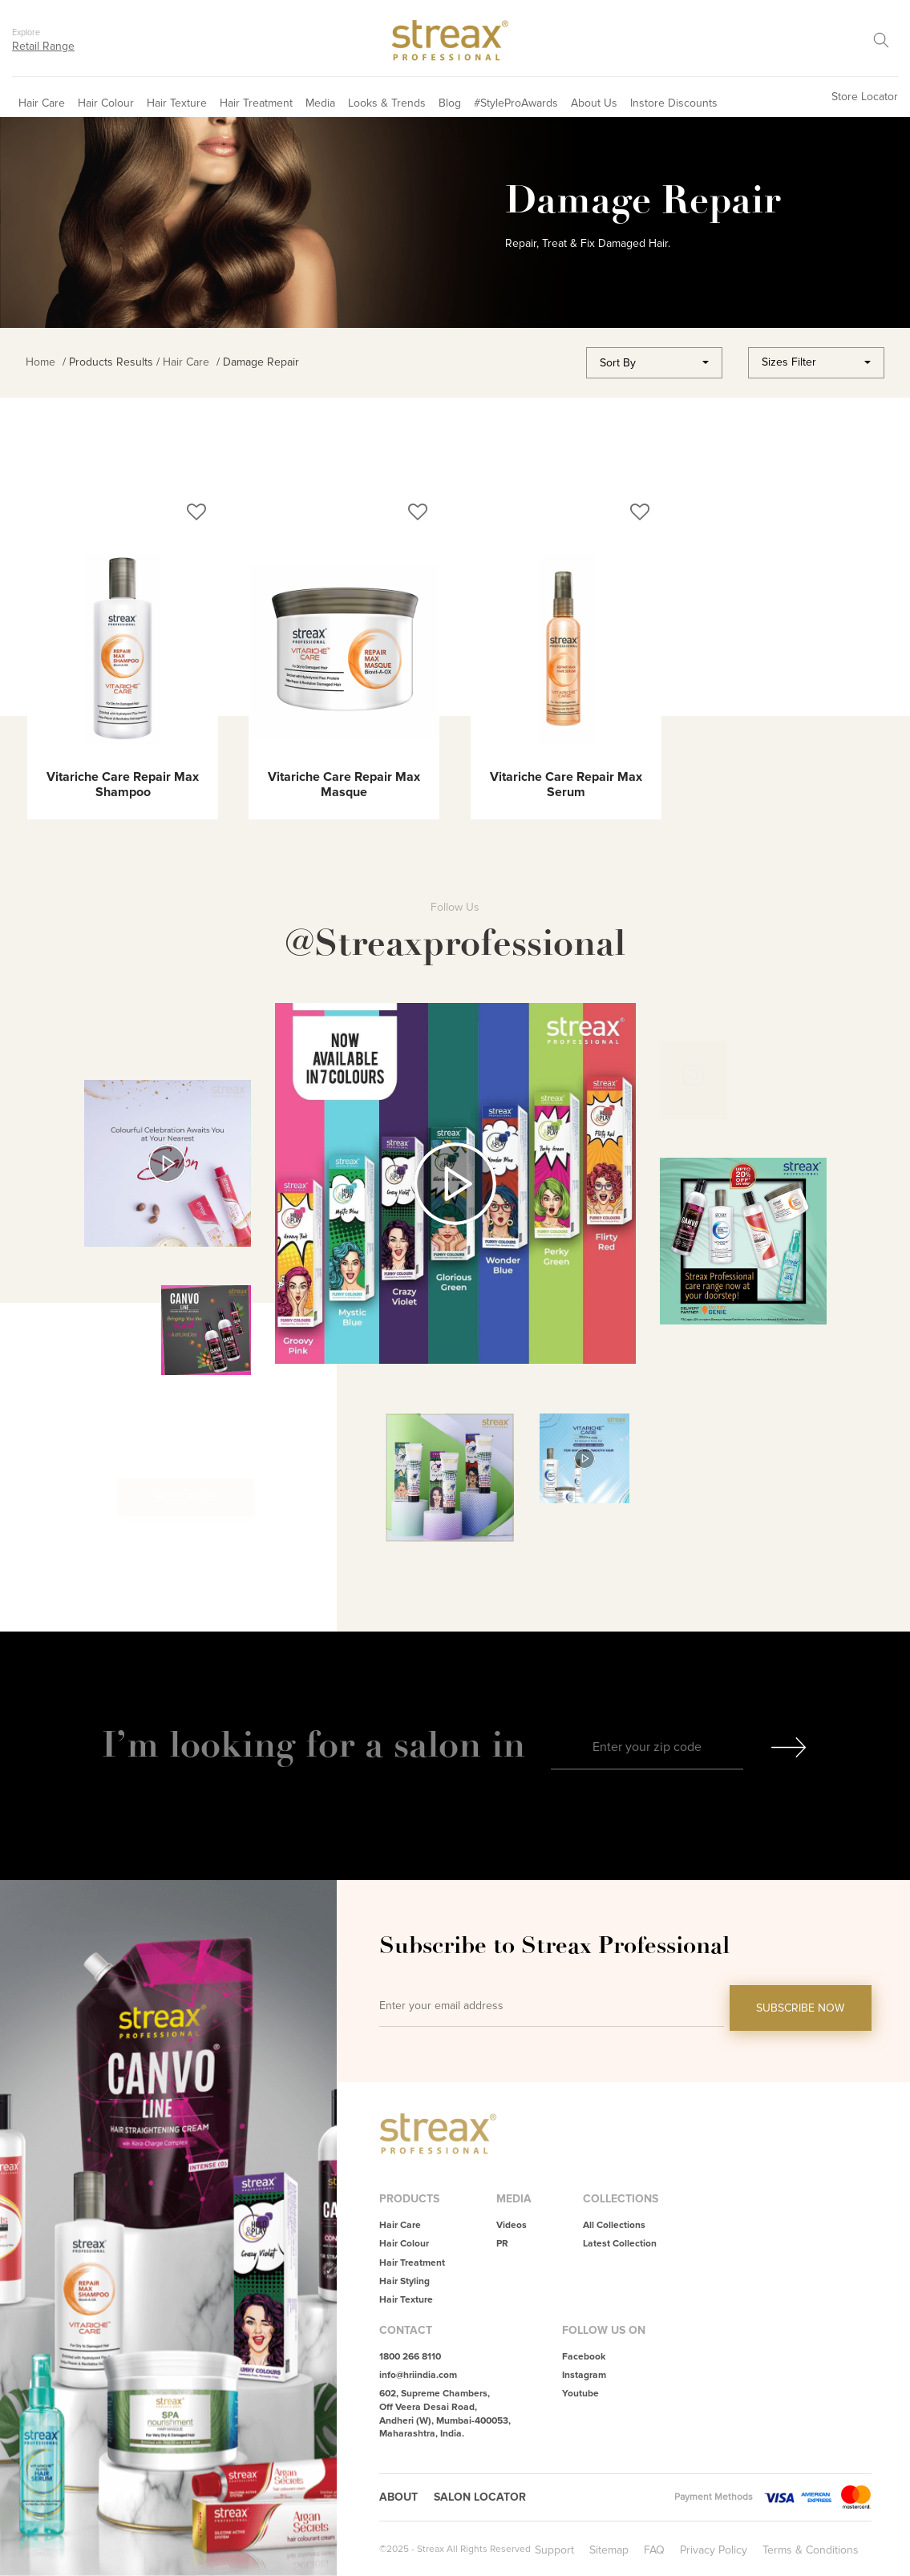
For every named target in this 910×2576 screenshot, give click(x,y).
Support (554, 2550)
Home (40, 362)
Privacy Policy (713, 2550)
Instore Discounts (674, 103)
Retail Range (43, 46)
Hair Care (41, 103)
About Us (594, 103)
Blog (450, 103)
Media (320, 103)
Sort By (618, 363)
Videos (511, 2225)
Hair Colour (106, 103)
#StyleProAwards (516, 103)
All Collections (614, 2225)
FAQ (654, 2550)
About (398, 2497)
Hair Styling (404, 2281)
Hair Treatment (256, 103)
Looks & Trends (387, 103)
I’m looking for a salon (296, 1744)
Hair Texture (177, 103)
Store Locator (864, 96)
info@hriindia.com (418, 2375)
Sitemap (609, 2550)
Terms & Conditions (810, 2550)
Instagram (584, 2375)
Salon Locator (480, 2497)
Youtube (580, 2394)
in (508, 1744)
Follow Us (186, 1497)
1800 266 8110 (410, 2357)
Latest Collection (620, 2244)
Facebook (583, 2357)
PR (502, 2244)
